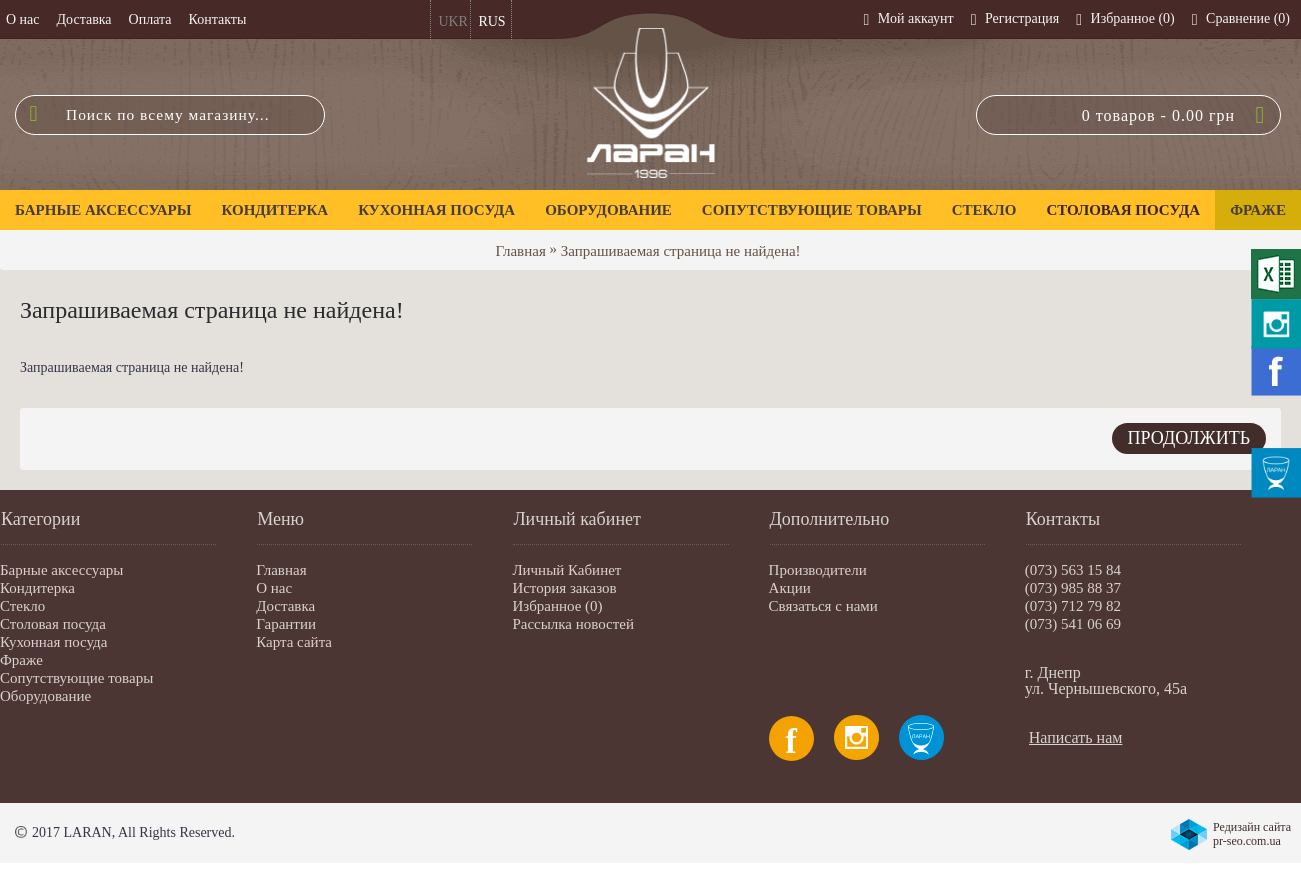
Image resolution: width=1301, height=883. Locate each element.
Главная (520, 251)
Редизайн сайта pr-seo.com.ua (1252, 834)
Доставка (285, 606)
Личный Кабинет (566, 570)
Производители (818, 570)
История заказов (564, 588)
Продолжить (1189, 438)
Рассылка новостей (573, 624)
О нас (274, 588)
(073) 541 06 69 (1073, 624)
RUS (491, 21)
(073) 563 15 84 (1073, 570)
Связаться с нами (823, 606)
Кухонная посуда (53, 642)
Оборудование (45, 696)
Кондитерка (37, 588)
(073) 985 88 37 (1073, 588)
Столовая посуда (53, 624)
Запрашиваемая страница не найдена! (681, 251)
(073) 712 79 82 (1073, 606)
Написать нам (1076, 737)
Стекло (22, 606)
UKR (453, 21)
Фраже (21, 660)
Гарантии (286, 624)
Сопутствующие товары (76, 678)
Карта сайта (294, 642)
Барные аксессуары (61, 570)
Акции (790, 588)
